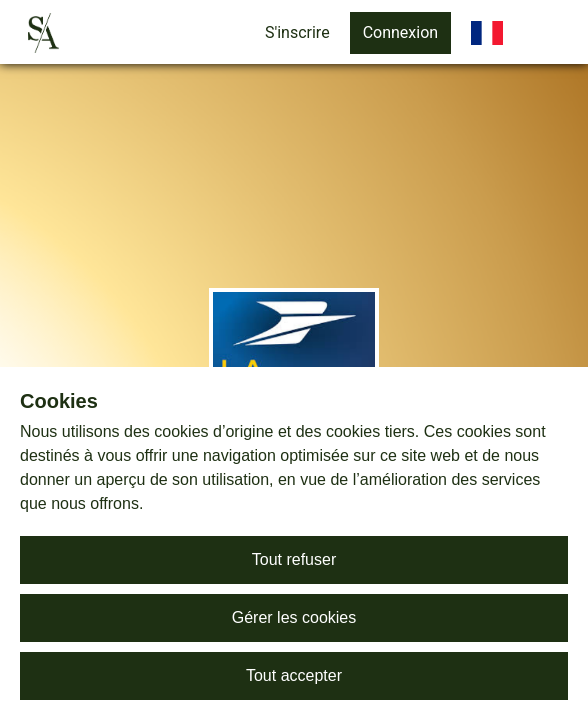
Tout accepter (294, 675)
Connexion (400, 32)
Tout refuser (294, 559)
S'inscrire (297, 32)
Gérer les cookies (294, 617)
